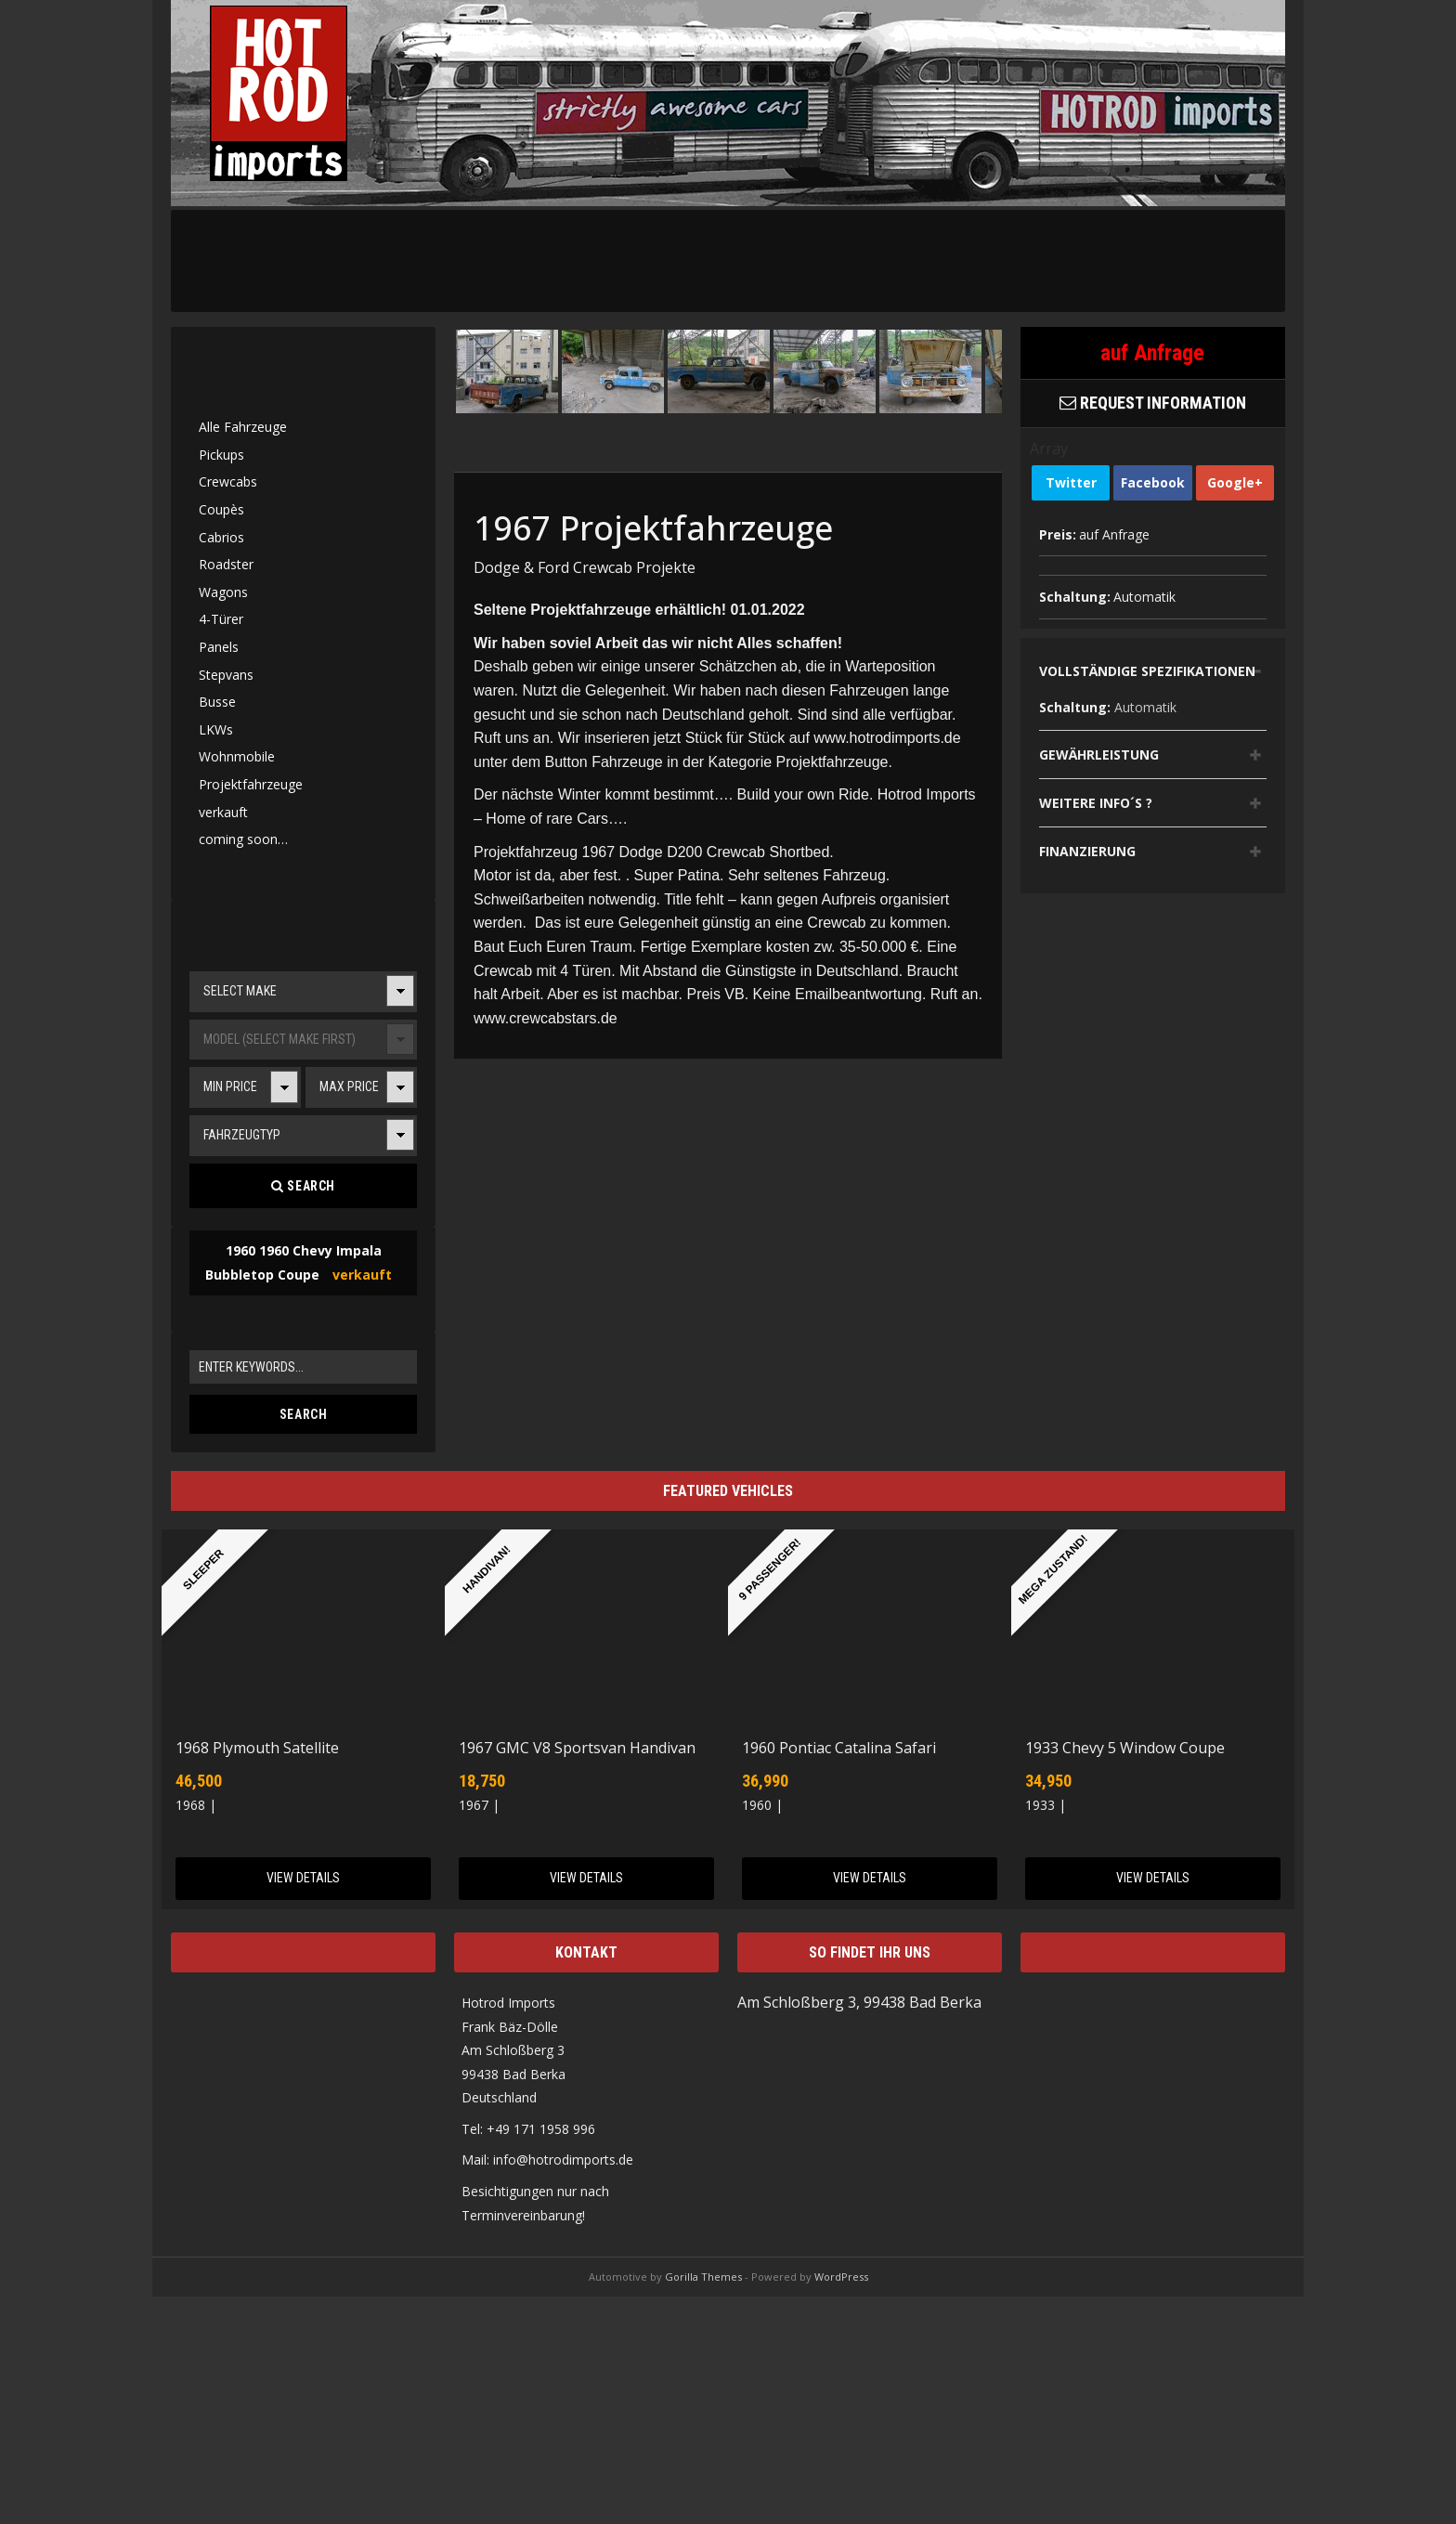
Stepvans (226, 674)
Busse (217, 701)
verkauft (223, 812)
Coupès (221, 509)
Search (303, 1185)
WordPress (841, 2276)
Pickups (221, 454)
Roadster (226, 564)
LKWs (216, 729)
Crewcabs (228, 481)
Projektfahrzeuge (251, 784)
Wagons (223, 592)
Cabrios (221, 537)
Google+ (1235, 482)
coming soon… (243, 839)
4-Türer (221, 619)
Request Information (1153, 402)
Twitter (1071, 482)
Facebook (1153, 482)
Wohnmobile (237, 756)
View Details (303, 1877)
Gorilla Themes (703, 2276)
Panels (219, 647)
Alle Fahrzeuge (243, 427)
